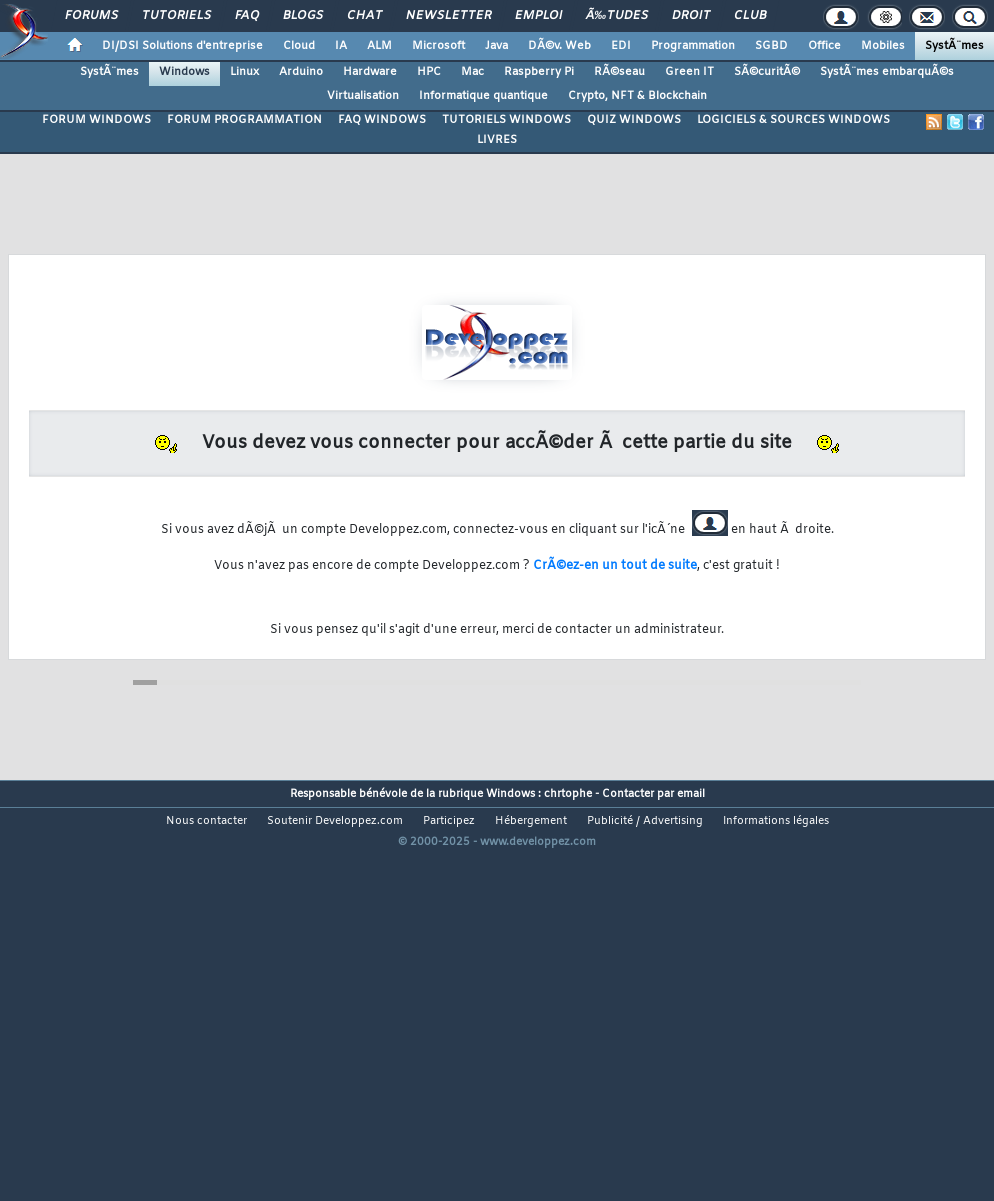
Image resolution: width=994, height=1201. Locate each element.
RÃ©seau (619, 72)
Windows (184, 72)
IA (341, 46)
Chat (364, 16)
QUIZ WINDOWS (634, 120)
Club (750, 16)
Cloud (299, 46)
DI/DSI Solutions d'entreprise (182, 46)
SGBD (771, 46)
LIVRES (497, 140)
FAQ (247, 16)
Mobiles (883, 46)
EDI (621, 46)
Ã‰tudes (617, 16)
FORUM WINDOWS (96, 120)
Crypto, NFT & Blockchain (637, 96)
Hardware (370, 72)
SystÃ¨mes (954, 46)
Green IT (689, 72)
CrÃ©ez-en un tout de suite (615, 566)
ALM (379, 46)
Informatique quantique (483, 96)
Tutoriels (176, 16)
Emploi (538, 16)
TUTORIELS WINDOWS (506, 120)
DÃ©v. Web (559, 46)
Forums (91, 16)
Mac (472, 72)
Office (824, 46)
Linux (244, 72)
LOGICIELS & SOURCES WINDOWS (793, 120)
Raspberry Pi (539, 72)
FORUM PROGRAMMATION (244, 120)
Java (496, 46)
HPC (429, 72)
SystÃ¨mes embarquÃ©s (887, 72)
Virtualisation (363, 96)
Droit (691, 16)
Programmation (693, 46)
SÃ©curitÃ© (767, 72)
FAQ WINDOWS (382, 120)
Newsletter (448, 16)
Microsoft (438, 46)
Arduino (301, 72)
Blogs (303, 16)
